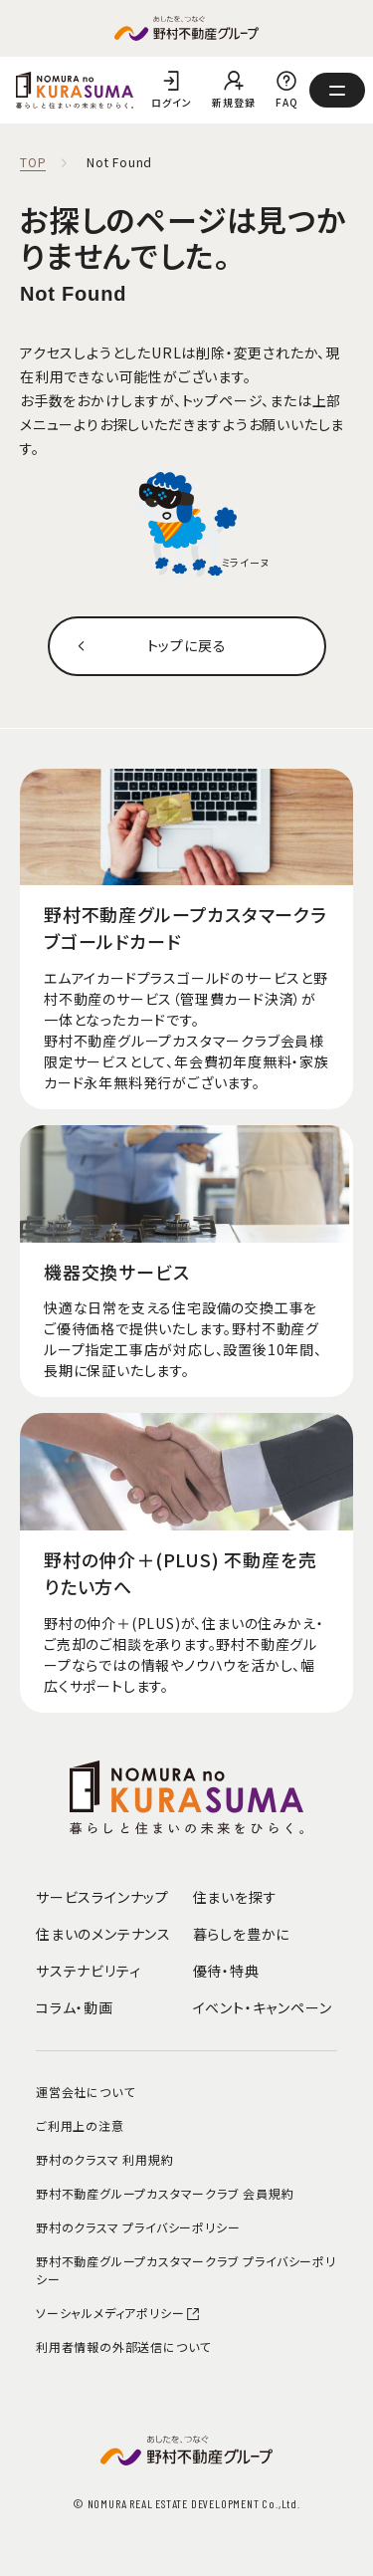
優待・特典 (226, 1971)
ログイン (171, 102)
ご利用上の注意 (80, 2125)
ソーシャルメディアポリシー (118, 2312)
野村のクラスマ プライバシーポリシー (138, 2227)
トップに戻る (187, 645)
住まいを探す (235, 1897)
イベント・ (262, 2007)
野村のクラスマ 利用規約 (105, 2159)
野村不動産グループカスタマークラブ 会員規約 (165, 2193)
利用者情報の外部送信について (123, 2346)
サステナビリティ (88, 1971)
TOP (33, 162)
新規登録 (233, 102)
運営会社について (85, 2091)
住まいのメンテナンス (103, 1934)
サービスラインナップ (102, 1897)
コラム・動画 (74, 2007)
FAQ (286, 102)
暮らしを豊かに (241, 1934)
